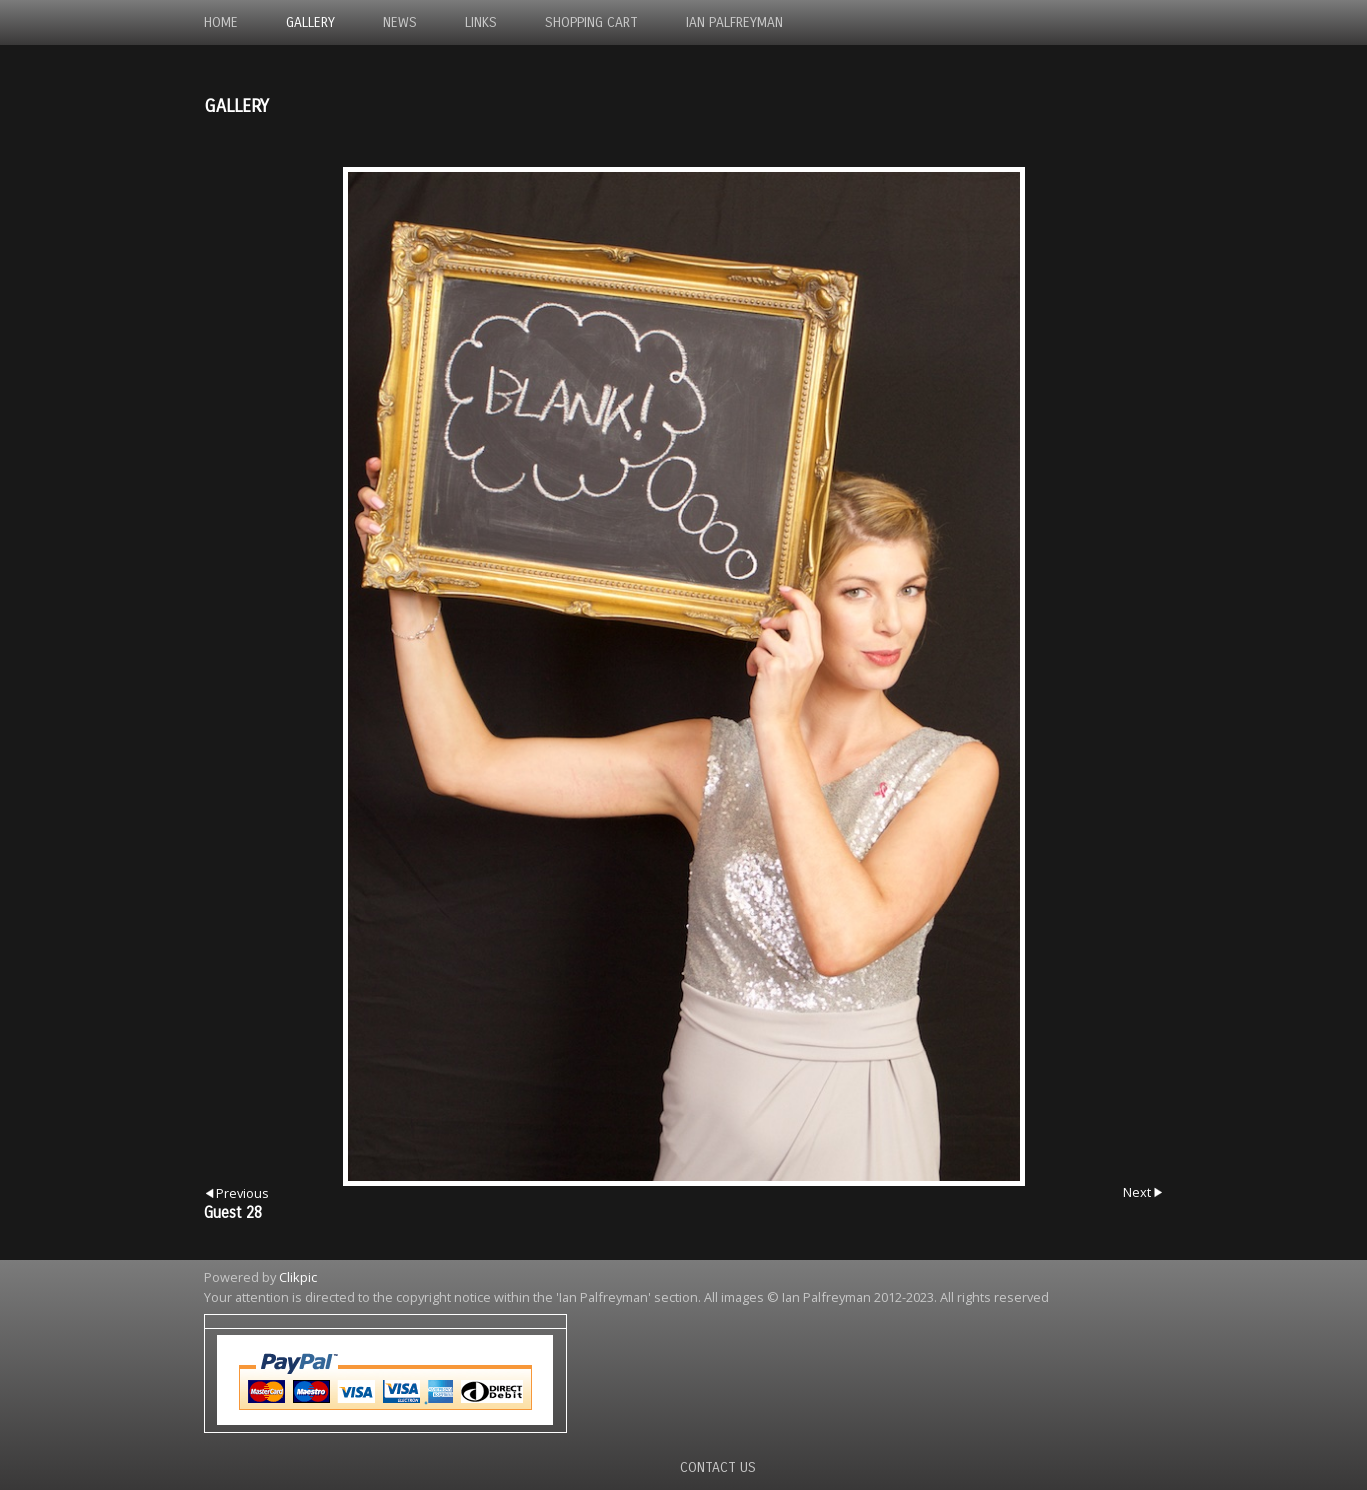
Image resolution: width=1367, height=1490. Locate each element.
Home (221, 22)
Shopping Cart (591, 22)
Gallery (310, 22)
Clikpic (298, 1277)
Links (481, 22)
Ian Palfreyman (734, 22)
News (400, 22)
